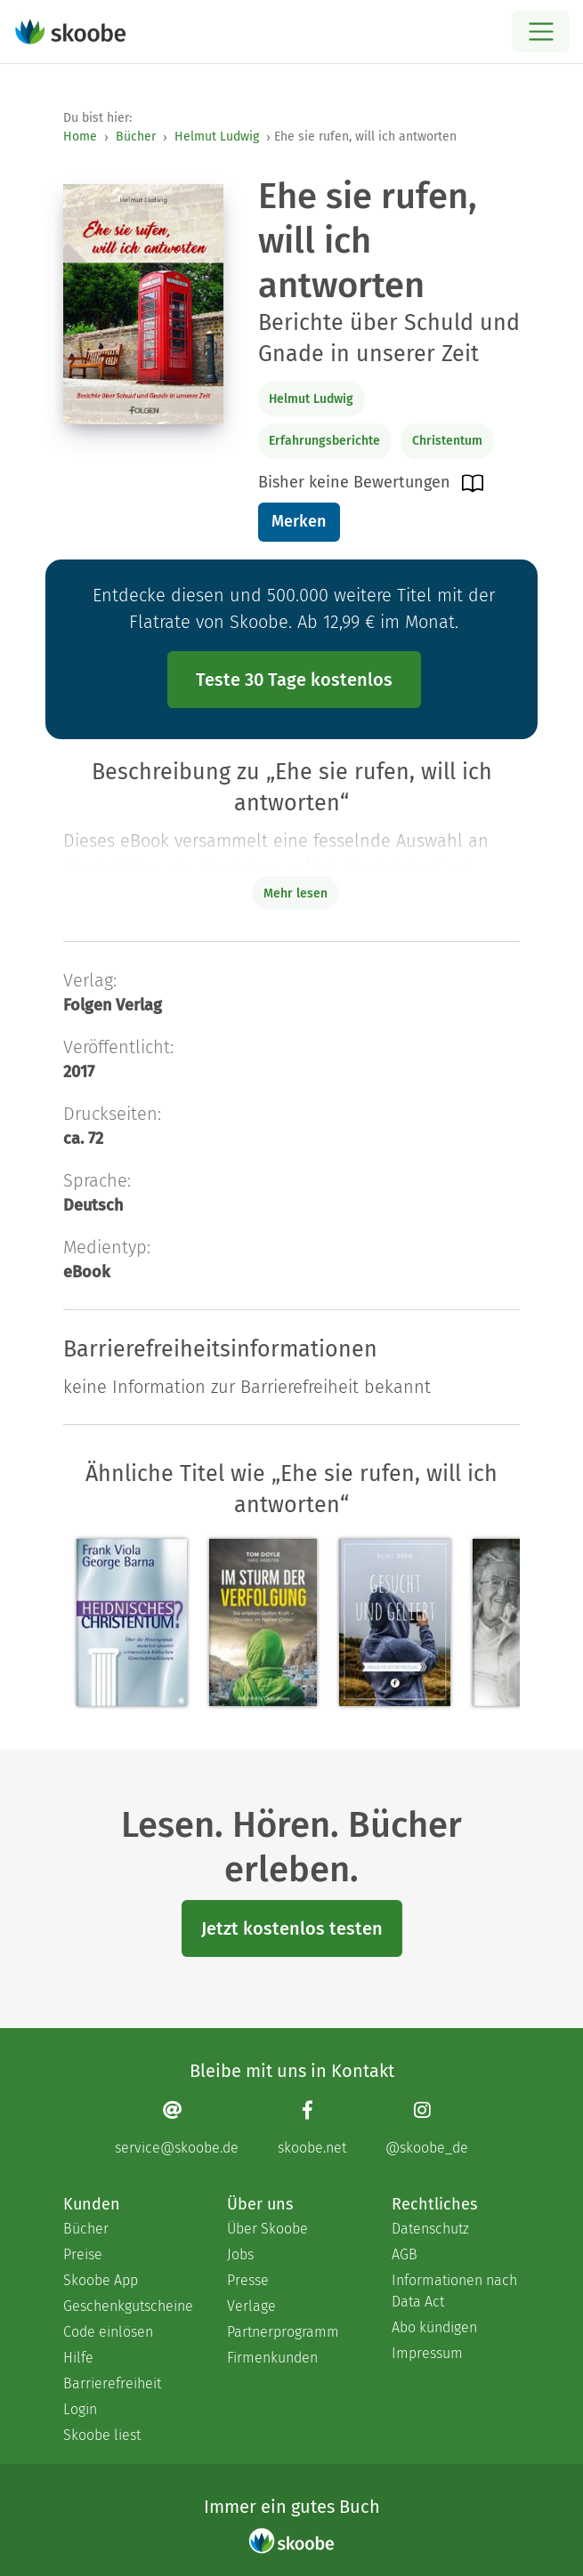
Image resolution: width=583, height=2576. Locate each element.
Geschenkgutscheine (127, 2306)
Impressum (427, 2353)
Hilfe (78, 2357)
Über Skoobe (267, 2228)
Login (80, 2409)
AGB (404, 2254)
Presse (248, 2280)
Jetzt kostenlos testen (292, 1928)
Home (80, 136)
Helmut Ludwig (216, 136)
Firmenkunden (272, 2357)
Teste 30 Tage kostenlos (294, 679)
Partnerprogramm (283, 2331)
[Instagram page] (427, 2128)
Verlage (251, 2306)
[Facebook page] (312, 2128)
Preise (82, 2254)
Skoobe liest (102, 2435)
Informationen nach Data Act (454, 2291)
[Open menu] (541, 31)
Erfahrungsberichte (324, 440)
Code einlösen (108, 2331)
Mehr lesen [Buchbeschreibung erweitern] (295, 893)
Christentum (447, 440)
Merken (298, 521)
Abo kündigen (434, 2327)
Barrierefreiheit (112, 2383)
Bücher (136, 136)
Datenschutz (430, 2228)
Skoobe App (100, 2280)
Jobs (240, 2254)
